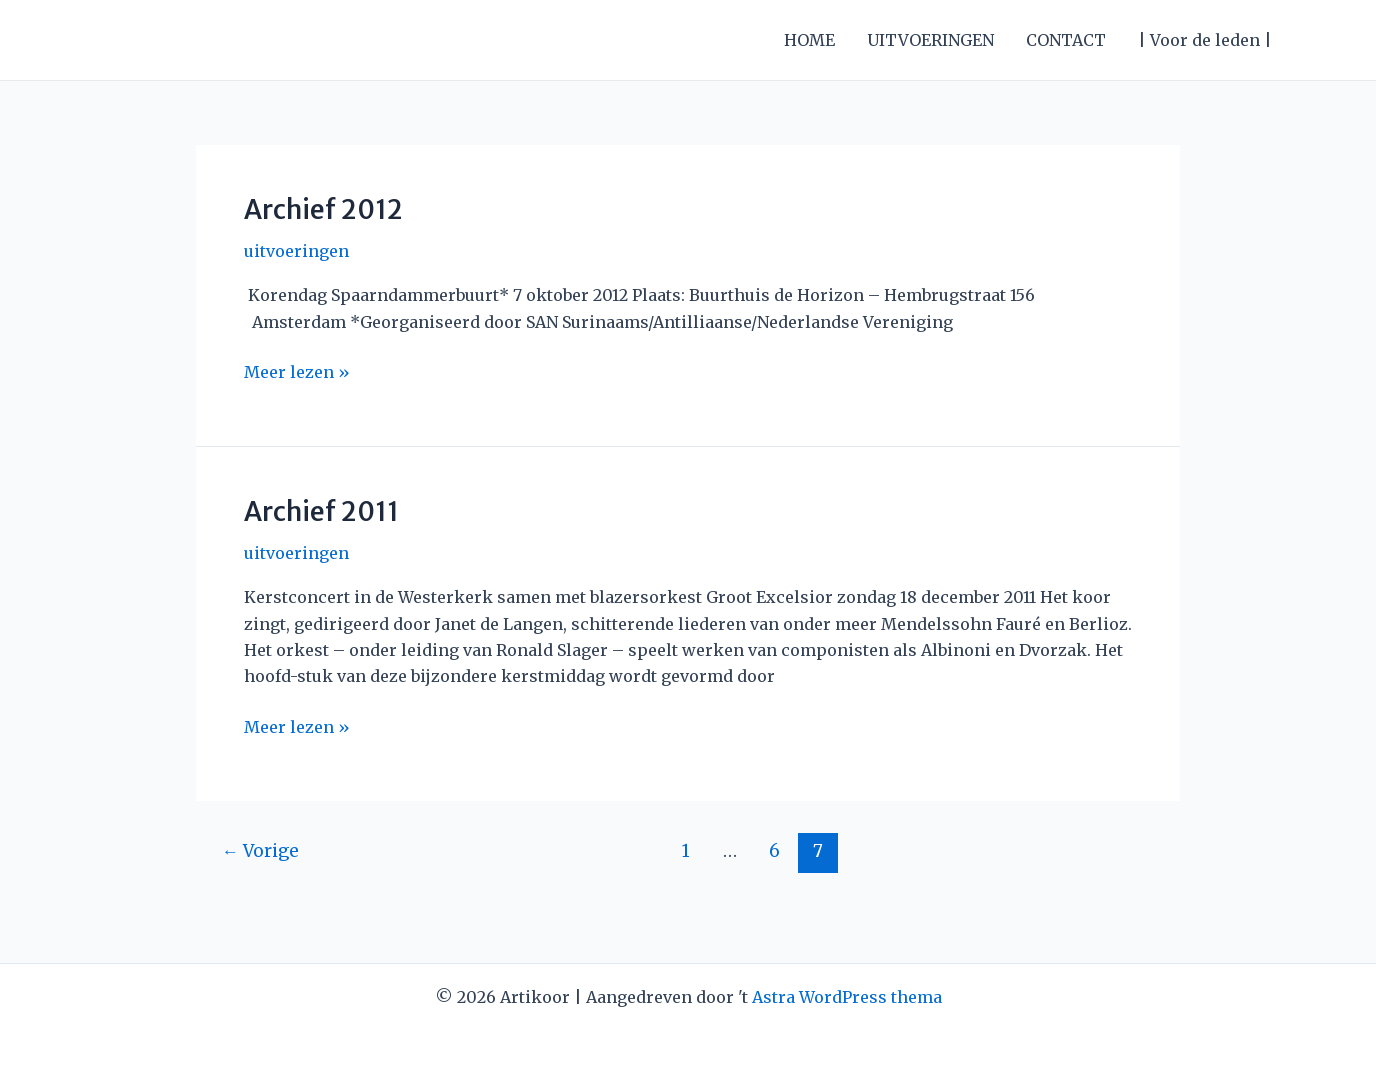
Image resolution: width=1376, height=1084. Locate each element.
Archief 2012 (323, 209)
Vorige (260, 851)
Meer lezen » (297, 372)
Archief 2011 (321, 511)
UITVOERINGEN (930, 40)
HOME (809, 40)
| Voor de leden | (1205, 40)
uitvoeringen (296, 251)
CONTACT (1066, 40)
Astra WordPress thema (847, 997)
